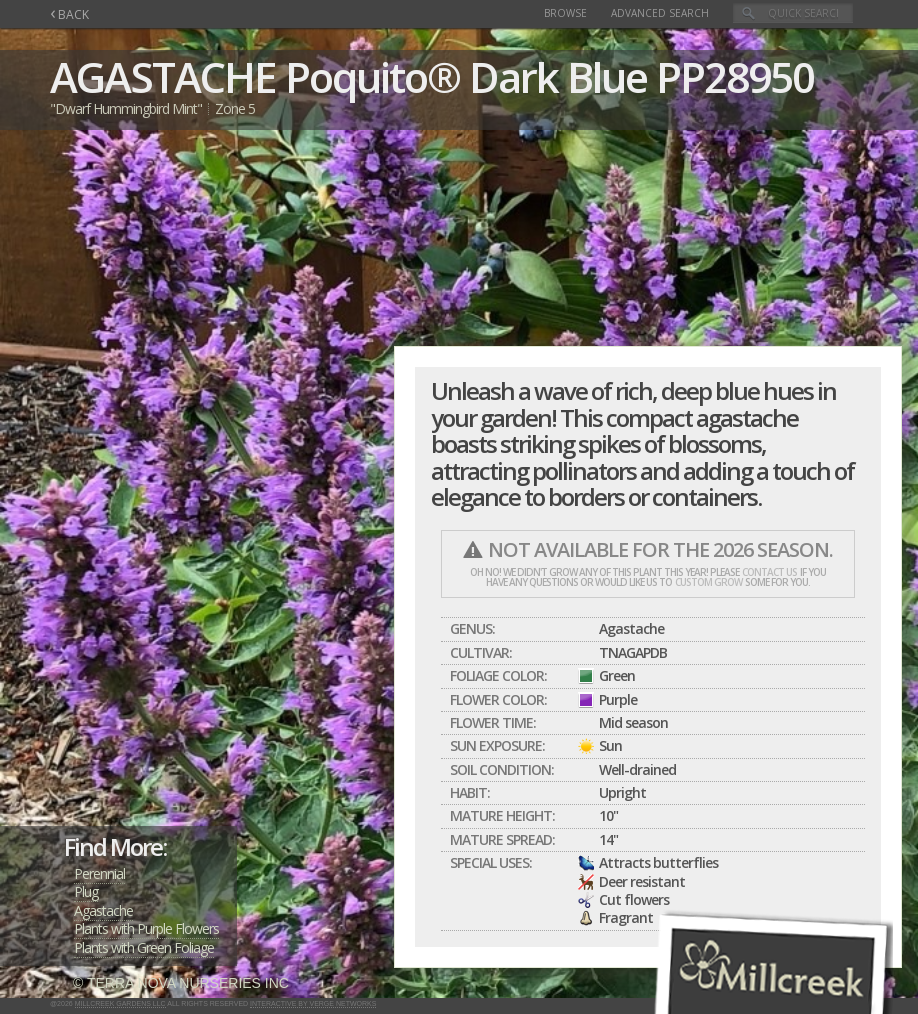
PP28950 (735, 76)
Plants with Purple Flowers (146, 928)
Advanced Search (660, 13)
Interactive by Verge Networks (313, 1003)
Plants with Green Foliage (144, 947)
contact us (769, 572)
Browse (565, 13)
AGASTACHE (163, 76)
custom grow (708, 582)
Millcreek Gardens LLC (120, 1003)
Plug (86, 891)
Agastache (103, 910)
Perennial (99, 873)
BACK (69, 14)
